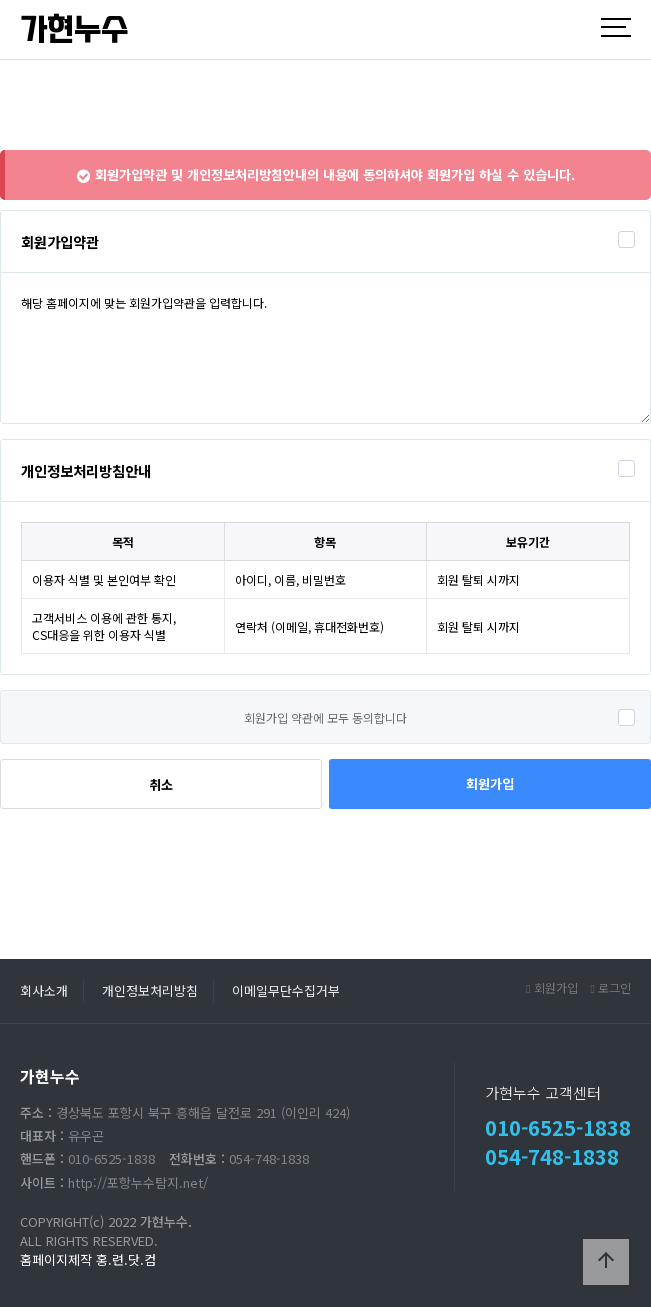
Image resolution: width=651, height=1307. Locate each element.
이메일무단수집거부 (286, 990)
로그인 (611, 987)
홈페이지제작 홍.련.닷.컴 (88, 1259)
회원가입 (490, 783)
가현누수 (74, 30)
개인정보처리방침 (150, 990)
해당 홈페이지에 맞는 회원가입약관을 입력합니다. (325, 348)
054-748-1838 (552, 1156)
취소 (161, 784)
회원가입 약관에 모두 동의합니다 (325, 717)
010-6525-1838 (558, 1127)
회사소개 (44, 990)
